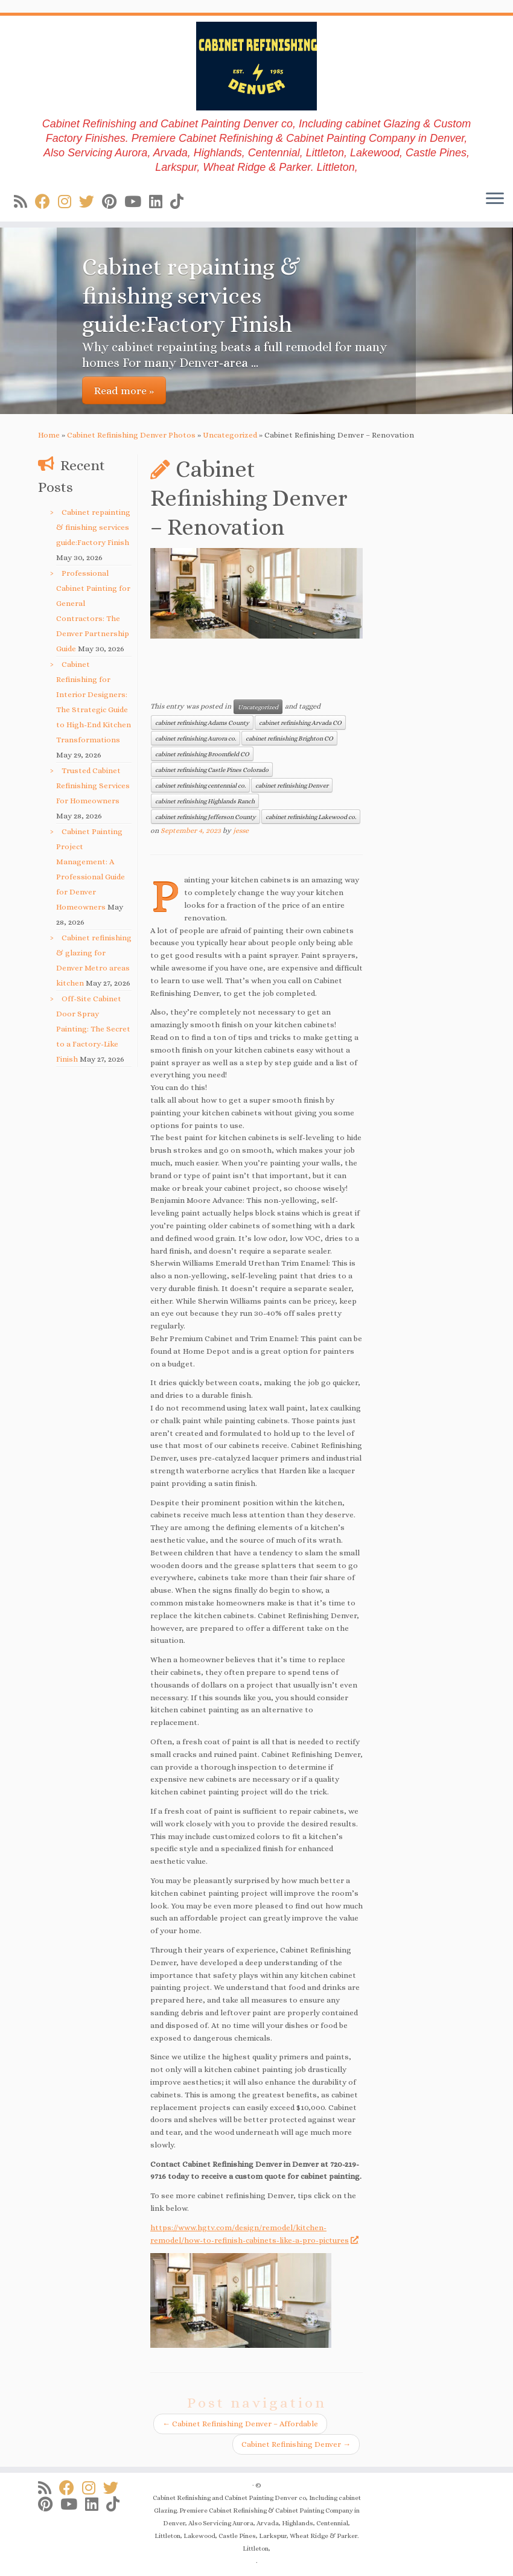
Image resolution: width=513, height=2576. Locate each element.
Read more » (124, 390)
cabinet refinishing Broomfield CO (202, 753)
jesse (241, 830)
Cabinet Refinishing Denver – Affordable (240, 2423)
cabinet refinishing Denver (291, 785)
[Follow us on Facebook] (46, 202)
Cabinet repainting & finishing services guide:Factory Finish (93, 527)
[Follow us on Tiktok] (180, 202)
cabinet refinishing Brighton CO (289, 738)
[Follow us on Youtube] (136, 202)
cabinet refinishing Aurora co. (195, 738)
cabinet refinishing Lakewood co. (311, 816)
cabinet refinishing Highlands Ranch (205, 801)
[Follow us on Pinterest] (113, 202)
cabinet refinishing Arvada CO (300, 722)
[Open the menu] (495, 200)
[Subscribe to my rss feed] (24, 202)
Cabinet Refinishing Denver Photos (131, 434)
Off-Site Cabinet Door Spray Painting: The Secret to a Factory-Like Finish (93, 1028)
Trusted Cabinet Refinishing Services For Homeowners (93, 785)
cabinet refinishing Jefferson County (205, 816)
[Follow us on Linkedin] (159, 202)
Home (49, 434)
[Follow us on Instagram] (68, 202)
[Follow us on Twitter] (90, 202)
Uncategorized (230, 434)
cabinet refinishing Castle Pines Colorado (212, 769)
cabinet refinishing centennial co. (200, 785)
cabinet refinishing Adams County (202, 722)
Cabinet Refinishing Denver (296, 2444)
